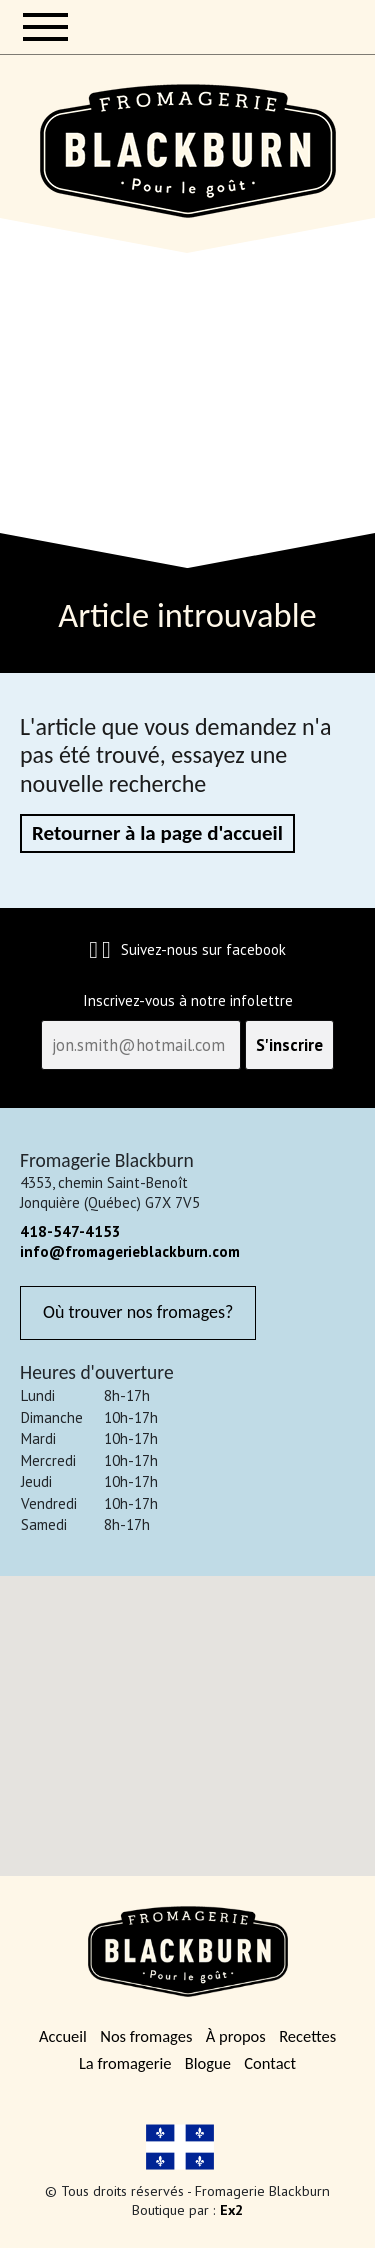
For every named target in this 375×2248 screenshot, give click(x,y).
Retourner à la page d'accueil (157, 833)
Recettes (307, 2036)
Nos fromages (146, 2036)
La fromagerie (125, 2063)
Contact (270, 2063)
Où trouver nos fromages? (138, 1312)
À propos (236, 2036)
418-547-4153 (70, 1231)
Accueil (63, 2036)
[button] (188, 1714)
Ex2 (231, 2209)
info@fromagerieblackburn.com (130, 1251)
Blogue (208, 2063)
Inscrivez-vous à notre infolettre (188, 1001)
